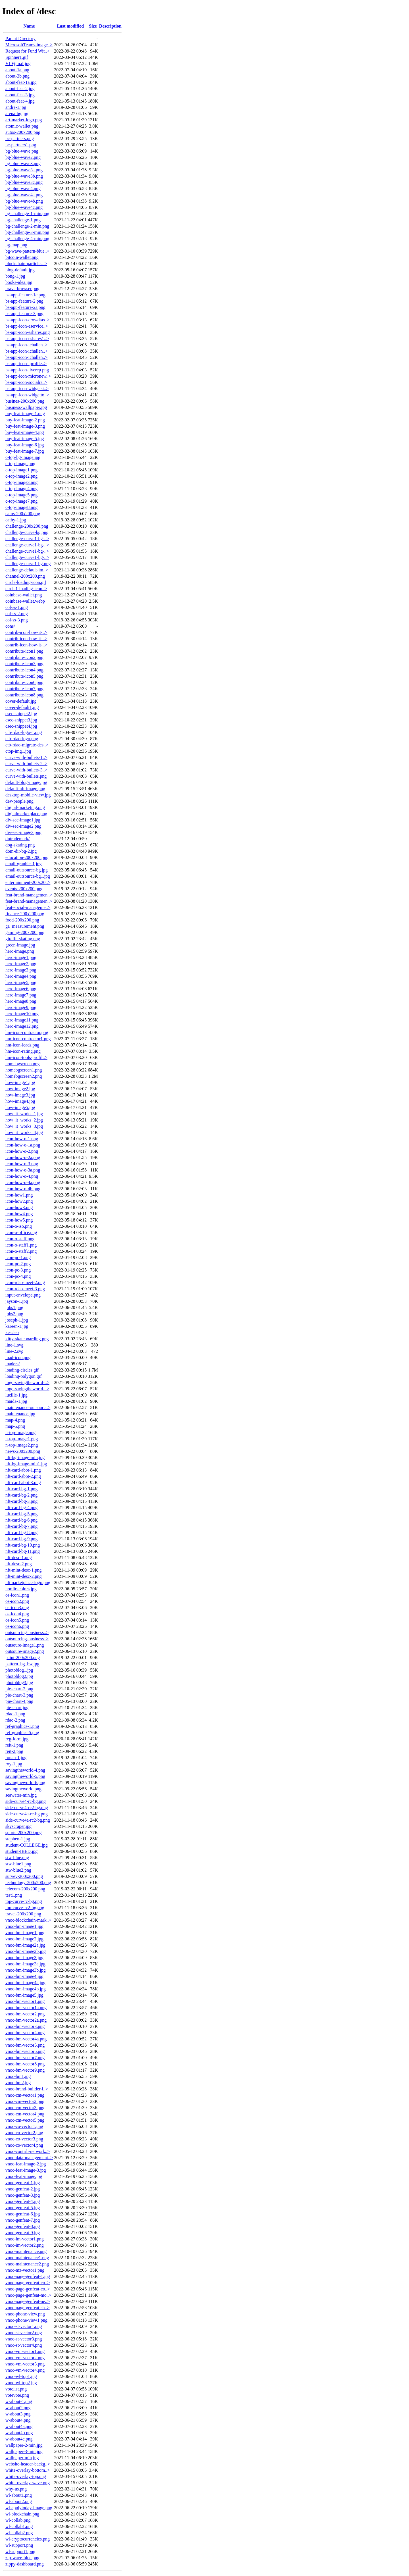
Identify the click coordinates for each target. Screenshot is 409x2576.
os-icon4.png (17, 1613)
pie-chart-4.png (19, 1701)
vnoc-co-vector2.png (24, 2132)
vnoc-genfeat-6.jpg (22, 2213)
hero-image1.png (20, 957)
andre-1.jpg (15, 107)
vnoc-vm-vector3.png (25, 2363)
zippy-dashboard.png (24, 2564)
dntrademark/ (17, 838)
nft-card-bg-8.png (21, 1532)
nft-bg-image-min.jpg (25, 1457)
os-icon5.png (17, 1620)
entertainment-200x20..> (27, 882)
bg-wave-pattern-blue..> (27, 251)
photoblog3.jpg (19, 1682)
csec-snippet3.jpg (21, 719)
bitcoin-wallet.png (22, 257)
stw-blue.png (17, 1857)
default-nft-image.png (25, 788)
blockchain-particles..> (26, 263)
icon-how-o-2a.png (22, 1157)
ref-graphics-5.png (22, 1732)
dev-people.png (19, 801)
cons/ (10, 626)
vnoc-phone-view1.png (26, 2320)
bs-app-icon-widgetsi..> (27, 388)
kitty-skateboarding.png (27, 1338)
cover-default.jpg (20, 701)
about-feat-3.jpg (20, 94)
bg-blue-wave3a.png (24, 169)
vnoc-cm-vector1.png (24, 2095)
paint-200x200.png (22, 1657)
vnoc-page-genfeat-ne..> (27, 2301)
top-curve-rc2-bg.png (24, 1907)
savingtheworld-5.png (25, 1776)
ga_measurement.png (24, 926)
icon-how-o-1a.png (22, 1145)
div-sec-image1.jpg (22, 819)
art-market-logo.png (23, 119)
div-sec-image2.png (23, 826)
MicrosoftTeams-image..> (29, 44)
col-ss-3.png (16, 619)
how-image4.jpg (20, 1101)
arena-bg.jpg (16, 113)
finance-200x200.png (24, 913)
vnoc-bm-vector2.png (25, 2013)
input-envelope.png (23, 1295)
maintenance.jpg (20, 1413)
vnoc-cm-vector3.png (24, 2107)
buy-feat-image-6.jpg (24, 444)
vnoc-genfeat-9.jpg (22, 2232)
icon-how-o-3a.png (22, 1170)
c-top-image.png (20, 463)
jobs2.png (14, 1313)
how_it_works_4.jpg (24, 1132)
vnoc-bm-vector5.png (25, 2045)
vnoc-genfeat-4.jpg (22, 2201)
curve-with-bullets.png (26, 776)
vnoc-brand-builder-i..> (26, 2088)
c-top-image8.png (21, 507)
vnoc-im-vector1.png (24, 2238)
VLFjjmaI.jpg (17, 63)
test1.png (13, 1895)
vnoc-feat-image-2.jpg (25, 2163)
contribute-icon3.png (24, 663)
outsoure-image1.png (24, 1645)
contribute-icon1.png (24, 651)
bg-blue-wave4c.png (24, 207)
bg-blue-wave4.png (23, 188)
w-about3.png (17, 2413)
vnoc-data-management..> (29, 2157)
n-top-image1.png (21, 1438)
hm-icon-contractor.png (26, 1032)
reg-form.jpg (16, 1738)
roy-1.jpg (13, 1763)
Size (93, 26)
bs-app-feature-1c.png (25, 294)
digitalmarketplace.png (26, 813)
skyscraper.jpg (18, 1826)
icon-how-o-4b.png (22, 1188)
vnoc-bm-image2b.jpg (25, 1951)
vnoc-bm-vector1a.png (26, 2007)
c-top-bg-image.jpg (22, 457)
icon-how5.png (19, 1220)
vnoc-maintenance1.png (27, 2257)
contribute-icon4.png (24, 669)
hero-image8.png (20, 1001)
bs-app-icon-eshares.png (27, 332)
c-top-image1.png (21, 469)
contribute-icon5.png (24, 676)
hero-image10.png (22, 1013)
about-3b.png (17, 76)
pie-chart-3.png (19, 1695)
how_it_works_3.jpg (24, 1126)
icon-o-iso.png (18, 1226)
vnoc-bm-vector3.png (25, 2026)
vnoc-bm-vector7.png (25, 2057)
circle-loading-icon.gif (25, 582)
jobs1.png (14, 1307)
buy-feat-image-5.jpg (24, 438)
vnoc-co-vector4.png (24, 2145)
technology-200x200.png (28, 1882)
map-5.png (15, 1426)
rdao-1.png (15, 1713)
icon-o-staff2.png (21, 1251)
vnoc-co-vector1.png (24, 2126)
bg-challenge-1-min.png (27, 213)
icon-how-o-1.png (21, 1138)
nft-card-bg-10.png (22, 1545)
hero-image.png (19, 951)
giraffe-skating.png (22, 938)
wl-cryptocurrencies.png (27, 2539)
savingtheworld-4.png (25, 1770)
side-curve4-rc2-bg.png (26, 1807)
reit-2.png (14, 1751)
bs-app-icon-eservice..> (26, 326)
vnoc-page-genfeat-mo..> (28, 2295)
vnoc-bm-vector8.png (25, 2063)
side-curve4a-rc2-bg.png (27, 1820)
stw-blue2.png (18, 1870)
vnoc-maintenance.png (26, 2251)
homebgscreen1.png (23, 1070)
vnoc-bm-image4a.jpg (25, 1982)
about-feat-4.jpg (20, 101)
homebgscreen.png (22, 1063)
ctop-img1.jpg (18, 751)
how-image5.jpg (20, 1107)
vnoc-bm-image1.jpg (24, 1926)
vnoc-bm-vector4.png (25, 2032)
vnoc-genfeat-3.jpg (22, 2195)
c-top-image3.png (21, 482)
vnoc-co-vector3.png (24, 2138)
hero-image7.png (20, 994)
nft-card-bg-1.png (21, 1488)
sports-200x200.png (23, 1832)
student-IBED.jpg (21, 1851)
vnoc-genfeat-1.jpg (22, 2182)
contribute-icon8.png (24, 694)
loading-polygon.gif (23, 1376)
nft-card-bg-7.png (21, 1526)
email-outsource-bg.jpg (26, 869)
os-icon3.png (17, 1607)
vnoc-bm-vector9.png (25, 2070)
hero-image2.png (20, 963)
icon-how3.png (19, 1207)
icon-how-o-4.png (21, 1176)
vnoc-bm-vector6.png (25, 2051)
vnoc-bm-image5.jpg (24, 1995)
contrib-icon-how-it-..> (26, 632)
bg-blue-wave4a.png (24, 194)
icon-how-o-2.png (21, 1151)
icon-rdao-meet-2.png (25, 1282)
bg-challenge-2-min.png (27, 226)
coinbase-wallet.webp (25, 601)
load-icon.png (17, 1357)
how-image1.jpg (20, 1082)
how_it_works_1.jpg (24, 1113)
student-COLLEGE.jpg (26, 1845)
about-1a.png (17, 69)
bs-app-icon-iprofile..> (26, 363)
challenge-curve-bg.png (26, 532)
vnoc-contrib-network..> (27, 2151)
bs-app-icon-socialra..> (26, 382)
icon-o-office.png (21, 1232)
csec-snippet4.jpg (21, 726)
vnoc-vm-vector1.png (25, 2351)
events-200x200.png (23, 888)
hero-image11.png (21, 1020)
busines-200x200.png (24, 401)
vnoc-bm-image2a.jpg (25, 1945)
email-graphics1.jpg (23, 863)
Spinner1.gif (16, 57)
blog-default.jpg (20, 269)
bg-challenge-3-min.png (27, 232)
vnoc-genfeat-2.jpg (22, 2188)
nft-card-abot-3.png (23, 1482)
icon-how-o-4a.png (22, 1182)
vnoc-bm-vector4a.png (26, 2038)
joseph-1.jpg (16, 1320)
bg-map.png (16, 244)
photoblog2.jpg (19, 1676)
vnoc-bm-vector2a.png (26, 2020)
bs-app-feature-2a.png (25, 307)
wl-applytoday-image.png (28, 2507)
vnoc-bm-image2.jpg (24, 1938)
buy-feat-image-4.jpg (24, 432)
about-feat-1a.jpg (21, 82)
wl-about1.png (18, 2495)
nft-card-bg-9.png (21, 1538)
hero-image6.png (20, 988)
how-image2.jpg (20, 1088)
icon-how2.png (19, 1201)
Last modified (70, 26)
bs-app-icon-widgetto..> (27, 394)
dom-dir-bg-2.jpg (21, 851)
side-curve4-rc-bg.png (25, 1801)
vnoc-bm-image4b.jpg (25, 1988)
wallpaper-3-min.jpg (24, 2451)
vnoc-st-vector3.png (23, 2338)
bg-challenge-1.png (23, 219)
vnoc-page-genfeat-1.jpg (27, 2276)
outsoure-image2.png (24, 1651)
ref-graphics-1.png (22, 1726)
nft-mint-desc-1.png (23, 1570)
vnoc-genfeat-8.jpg (22, 2226)
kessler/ (12, 1332)
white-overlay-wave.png (27, 2482)
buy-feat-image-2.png (25, 419)
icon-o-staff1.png (21, 1245)
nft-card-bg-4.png (21, 1507)
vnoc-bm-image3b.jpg (25, 1970)
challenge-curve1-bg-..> (27, 538)
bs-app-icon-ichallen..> (26, 344)
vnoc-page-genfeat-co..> (27, 2282)
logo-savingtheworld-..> (27, 1382)
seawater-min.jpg (21, 1795)
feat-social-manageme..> (27, 907)
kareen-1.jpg (16, 1326)
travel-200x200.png (23, 1913)
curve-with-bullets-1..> (26, 757)
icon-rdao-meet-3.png (25, 1288)
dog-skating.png (20, 844)
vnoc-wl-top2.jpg (21, 2382)
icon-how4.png (19, 1213)
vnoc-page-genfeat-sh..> (27, 2307)
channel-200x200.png (25, 576)
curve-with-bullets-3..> (26, 769)
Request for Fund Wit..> (27, 51)
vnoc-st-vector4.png (23, 2345)
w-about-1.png (18, 2401)
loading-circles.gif (22, 1370)
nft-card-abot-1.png (23, 1470)
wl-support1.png (20, 2551)
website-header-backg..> (27, 2463)
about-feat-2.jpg (20, 88)
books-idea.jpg (18, 282)
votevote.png (17, 2395)
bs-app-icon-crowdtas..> (27, 319)
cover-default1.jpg (22, 707)
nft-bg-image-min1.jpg (26, 1463)
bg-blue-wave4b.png (24, 201)
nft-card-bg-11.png (22, 1551)
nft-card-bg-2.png (21, 1495)
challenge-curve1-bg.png (28, 563)
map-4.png (15, 1420)
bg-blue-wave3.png (23, 163)
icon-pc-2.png (18, 1263)
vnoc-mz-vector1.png (24, 2270)
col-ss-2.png (16, 613)
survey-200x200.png (24, 1876)
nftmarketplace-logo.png (27, 1582)
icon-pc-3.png (18, 1270)
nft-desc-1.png (18, 1557)
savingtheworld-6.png (25, 1782)
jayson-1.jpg (16, 1301)
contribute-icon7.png (24, 688)
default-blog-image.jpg (26, 782)
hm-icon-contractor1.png (28, 1038)
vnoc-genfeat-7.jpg (22, 2220)
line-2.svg (14, 1351)
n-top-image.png (20, 1432)
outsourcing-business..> (27, 1632)
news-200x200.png (22, 1451)
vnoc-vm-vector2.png (25, 2357)
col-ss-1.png (16, 607)
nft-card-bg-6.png (21, 1520)
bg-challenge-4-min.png (27, 238)
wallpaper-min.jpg (22, 2457)
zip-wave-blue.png (22, 2557)
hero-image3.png (20, 969)
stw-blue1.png (18, 1863)
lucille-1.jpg (16, 1395)
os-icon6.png (17, 1626)
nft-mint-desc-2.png (23, 1576)
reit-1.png (14, 1745)
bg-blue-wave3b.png (24, 176)
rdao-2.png (15, 1720)
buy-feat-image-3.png (25, 426)
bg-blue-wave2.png (23, 157)
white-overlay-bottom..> (27, 2470)
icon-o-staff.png (19, 1238)
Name (29, 26)
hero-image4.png (20, 976)
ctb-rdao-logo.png (21, 738)
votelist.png (16, 2388)
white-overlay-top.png (25, 2476)
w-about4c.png (19, 2438)
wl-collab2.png (19, 2532)
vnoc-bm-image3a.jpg (25, 1963)
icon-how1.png (19, 1195)
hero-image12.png (22, 1026)
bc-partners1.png (20, 144)
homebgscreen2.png (23, 1076)
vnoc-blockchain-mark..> (28, 1920)
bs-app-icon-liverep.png (27, 369)
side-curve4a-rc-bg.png (26, 1813)
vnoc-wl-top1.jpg (21, 2376)
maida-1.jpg (16, 1401)
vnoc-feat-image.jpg (23, 2176)
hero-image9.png (20, 1007)
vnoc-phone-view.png (25, 2313)
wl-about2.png (18, 2501)
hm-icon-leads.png (22, 1045)
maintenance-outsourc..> (27, 1407)
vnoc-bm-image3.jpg (24, 1957)
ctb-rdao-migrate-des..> (26, 744)
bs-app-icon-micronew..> (28, 376)
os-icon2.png (17, 1601)
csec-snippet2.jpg (21, 713)
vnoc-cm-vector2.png (24, 2101)
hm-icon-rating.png (23, 1051)
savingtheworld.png (23, 1788)
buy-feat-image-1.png (25, 413)
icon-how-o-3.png (21, 1163)
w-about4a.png (19, 2426)
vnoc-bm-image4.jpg (24, 1976)
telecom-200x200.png (25, 1888)
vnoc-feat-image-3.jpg (25, 2170)
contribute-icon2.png (24, 657)
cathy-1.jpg (15, 519)
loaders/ (12, 1363)
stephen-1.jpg (17, 1838)
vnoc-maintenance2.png (27, 2263)
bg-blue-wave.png (21, 151)
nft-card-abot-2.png (23, 1476)
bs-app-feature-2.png (24, 301)
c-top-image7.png (21, 501)
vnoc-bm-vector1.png (25, 2001)
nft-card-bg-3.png (21, 1501)
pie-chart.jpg (16, 1707)
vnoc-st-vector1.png (23, 2326)
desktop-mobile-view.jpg (28, 794)
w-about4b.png (19, 2432)
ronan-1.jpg (15, 1757)
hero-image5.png (20, 982)
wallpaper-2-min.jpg (24, 2445)
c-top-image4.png (21, 488)
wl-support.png (19, 2545)
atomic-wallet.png (21, 126)
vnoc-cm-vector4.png (24, 2113)
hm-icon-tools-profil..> (26, 1057)
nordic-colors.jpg (21, 1588)
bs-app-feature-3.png (24, 313)
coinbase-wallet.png (23, 594)
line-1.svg (14, 1345)
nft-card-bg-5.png (21, 1513)
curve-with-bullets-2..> (26, 763)
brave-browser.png (22, 288)
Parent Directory (20, 38)
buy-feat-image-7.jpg (24, 451)
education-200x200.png (27, 857)
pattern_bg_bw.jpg (22, 1663)
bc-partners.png (19, 138)
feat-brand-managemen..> (28, 894)
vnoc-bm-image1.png (24, 1932)
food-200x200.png (22, 919)
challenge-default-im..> (26, 569)
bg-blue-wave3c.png (24, 182)
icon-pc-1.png (18, 1257)
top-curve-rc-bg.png (23, 1901)
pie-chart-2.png (19, 1688)
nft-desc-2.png (18, 1563)
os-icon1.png (17, 1595)
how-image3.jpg (20, 1095)
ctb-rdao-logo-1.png (23, 732)
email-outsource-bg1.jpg (27, 876)
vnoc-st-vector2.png (23, 2332)
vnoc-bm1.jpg (18, 2076)
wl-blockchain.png (22, 2514)
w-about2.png (17, 2407)
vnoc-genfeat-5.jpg (22, 2207)
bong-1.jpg (15, 276)
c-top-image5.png (21, 494)
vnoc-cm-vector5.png (24, 2120)
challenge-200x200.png (26, 526)
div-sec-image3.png (23, 832)
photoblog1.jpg (19, 1670)
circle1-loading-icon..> (26, 588)
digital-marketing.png (25, 807)
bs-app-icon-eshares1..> (27, 338)
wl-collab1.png (19, 2526)
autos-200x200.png (22, 132)
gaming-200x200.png (24, 932)
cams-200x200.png (22, 513)
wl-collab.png (17, 2520)
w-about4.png (17, 2420)
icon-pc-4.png (18, 1276)
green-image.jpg (20, 944)
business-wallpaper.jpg (26, 407)
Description (110, 26)
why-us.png (16, 2488)
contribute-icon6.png (24, 682)
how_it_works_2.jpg (24, 1120)
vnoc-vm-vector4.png (25, 2370)
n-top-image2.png (21, 1445)
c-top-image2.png (21, 476)
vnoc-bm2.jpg (18, 2082)
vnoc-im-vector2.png (24, 2245)
